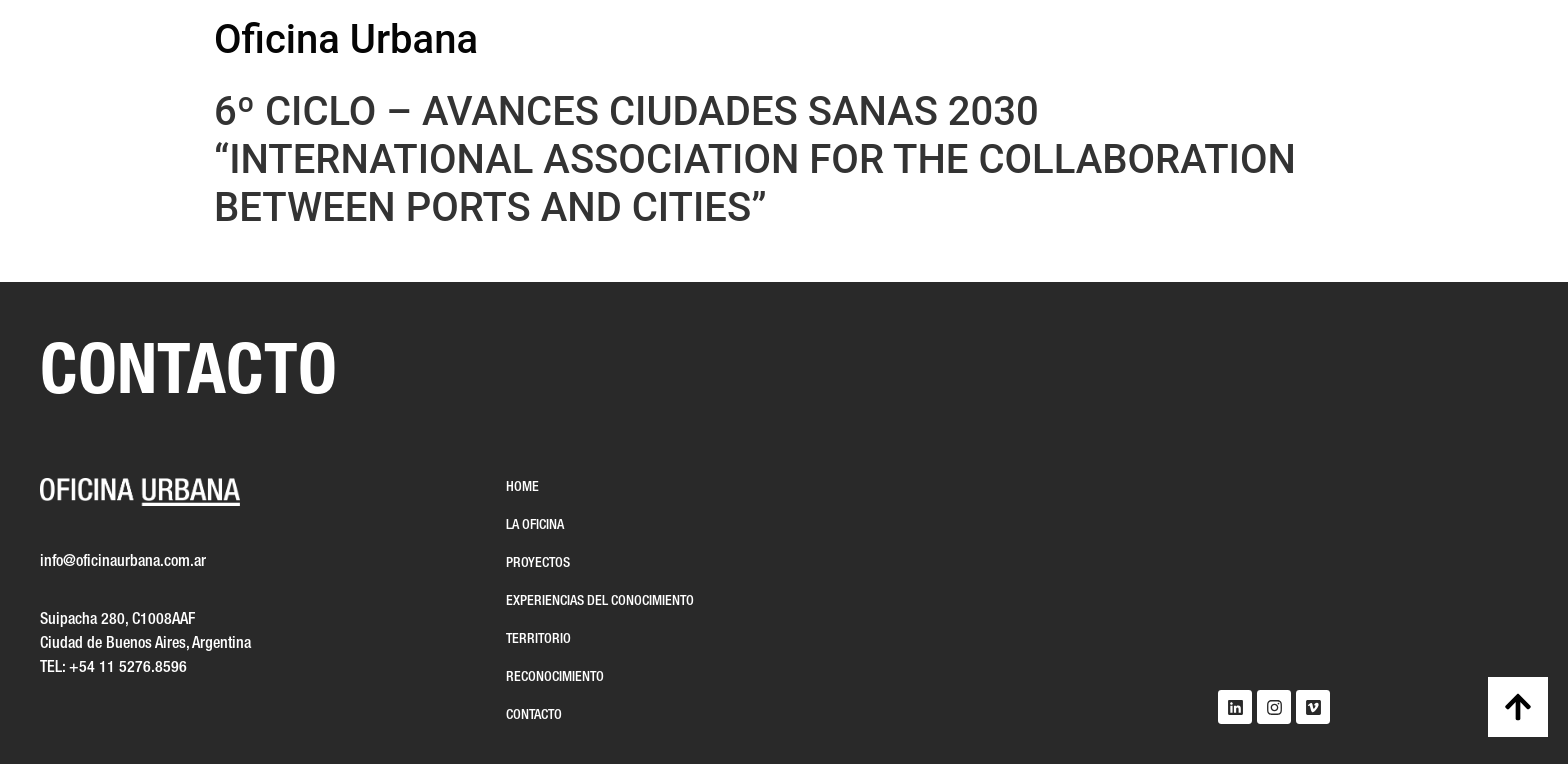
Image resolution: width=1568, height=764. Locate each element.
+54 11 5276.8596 (128, 668)
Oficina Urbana (346, 39)
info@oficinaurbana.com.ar (123, 562)
